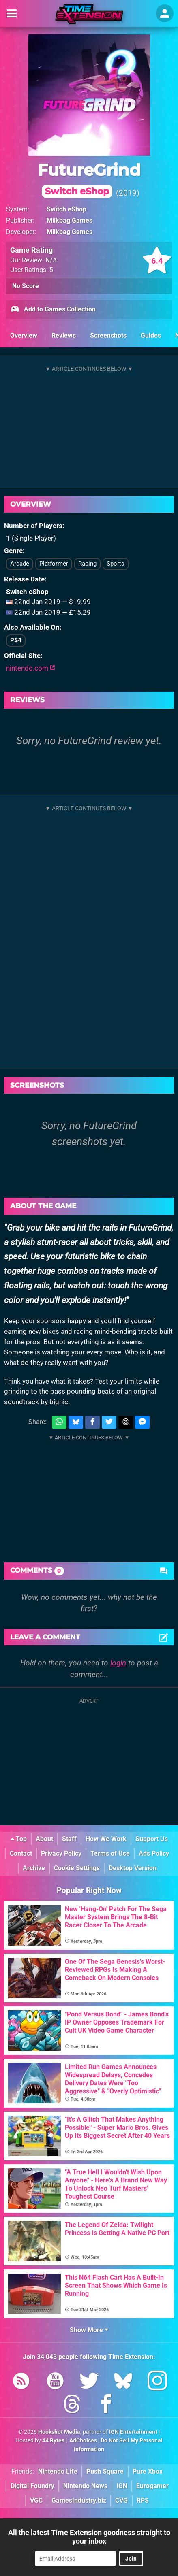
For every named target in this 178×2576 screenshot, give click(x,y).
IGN (121, 2486)
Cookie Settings (77, 1868)
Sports (115, 563)
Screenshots (108, 335)
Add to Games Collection (53, 309)
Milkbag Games (69, 220)
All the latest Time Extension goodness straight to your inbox (89, 2536)
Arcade (19, 563)
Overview (23, 335)
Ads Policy (154, 1853)
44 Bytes (53, 2440)
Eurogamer (152, 2486)
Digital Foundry (32, 2486)
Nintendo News (85, 2486)
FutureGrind (89, 179)
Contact (21, 1853)
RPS (143, 2500)
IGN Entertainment (133, 2432)
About (44, 1839)
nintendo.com (30, 668)
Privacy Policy (61, 1853)
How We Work (106, 1839)
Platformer (53, 563)
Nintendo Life (57, 2471)
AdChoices (82, 2440)
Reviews (63, 335)
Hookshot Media (59, 2432)
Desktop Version (133, 1868)
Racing (87, 563)
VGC (36, 2500)
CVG (121, 2500)
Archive (34, 1868)
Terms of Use (110, 1853)
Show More (89, 2330)
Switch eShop (66, 209)
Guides (151, 335)
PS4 (15, 640)
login (118, 1662)
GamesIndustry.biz (78, 2500)
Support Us (151, 1839)
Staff (69, 1839)
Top (19, 1839)
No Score (25, 286)
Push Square (105, 2471)
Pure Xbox (148, 2471)
